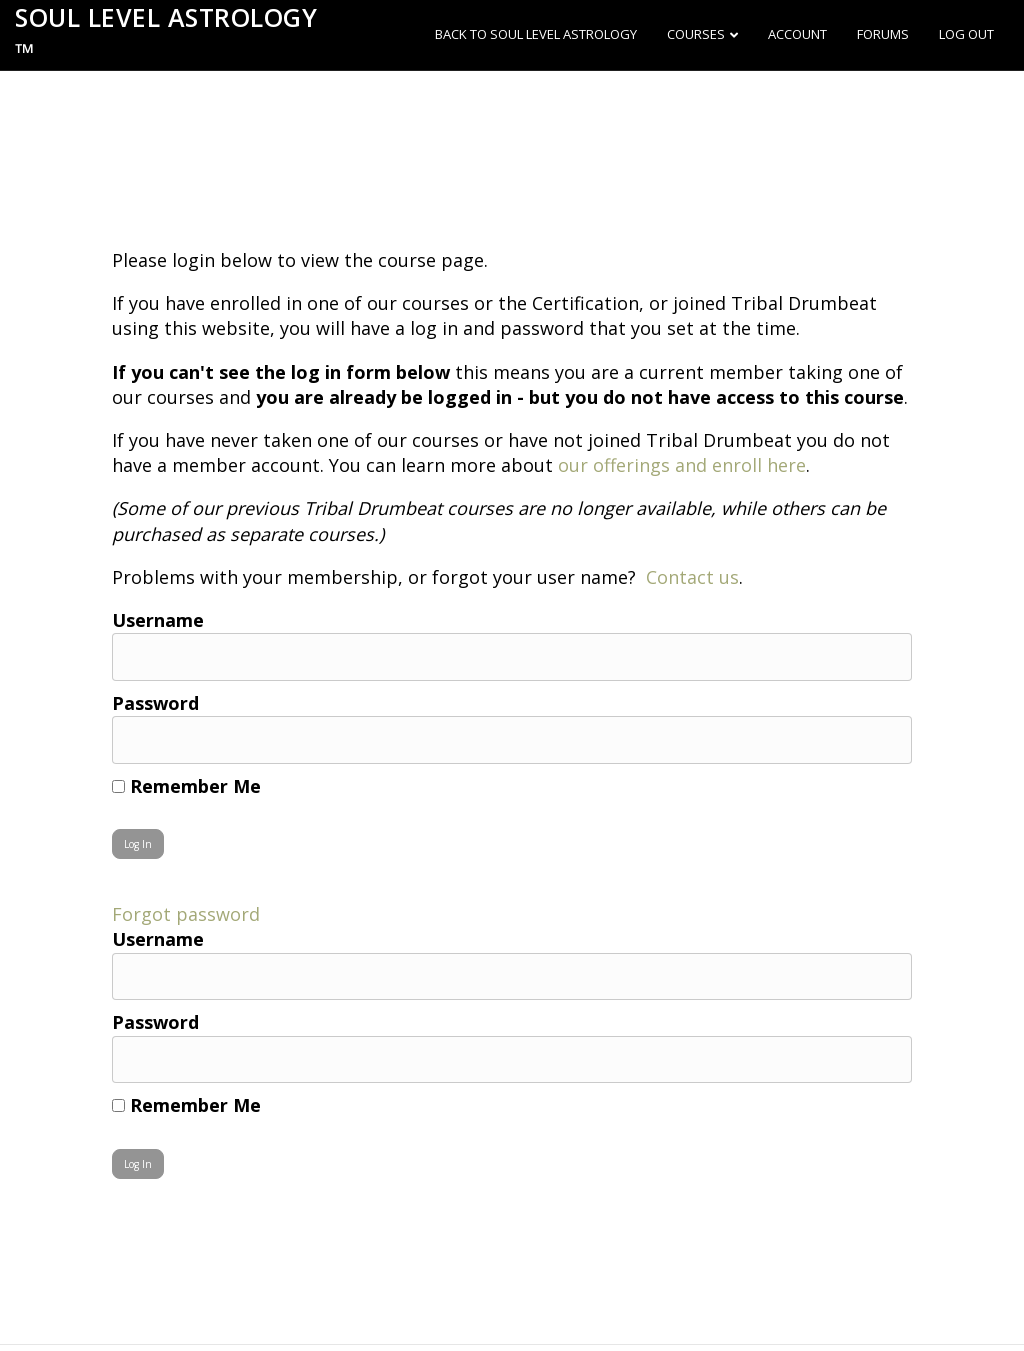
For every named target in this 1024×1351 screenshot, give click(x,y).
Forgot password (186, 914)
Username (158, 620)
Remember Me (186, 786)
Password (155, 703)
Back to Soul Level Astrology (536, 34)
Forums (883, 34)
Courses (696, 34)
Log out (966, 34)
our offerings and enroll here (682, 465)
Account (797, 34)
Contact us (692, 577)
